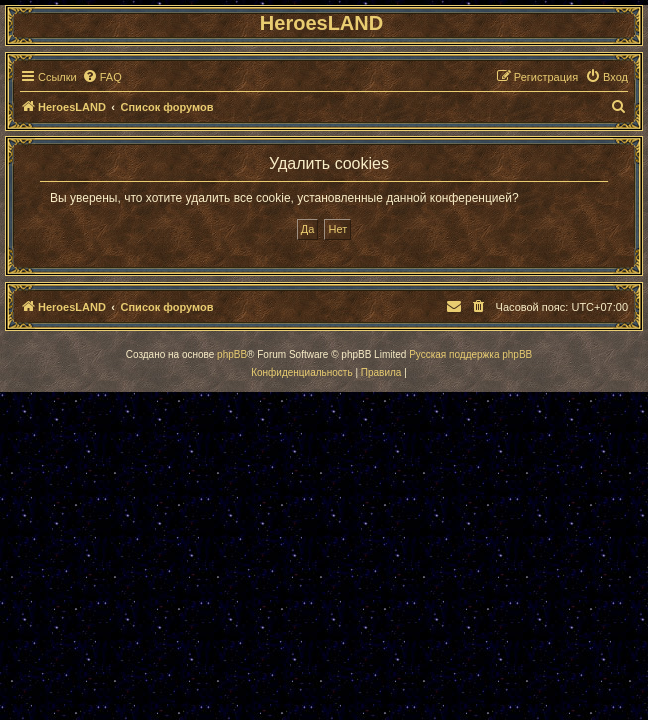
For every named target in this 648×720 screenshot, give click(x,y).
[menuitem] (102, 77)
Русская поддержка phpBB (470, 354)
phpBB (232, 354)
